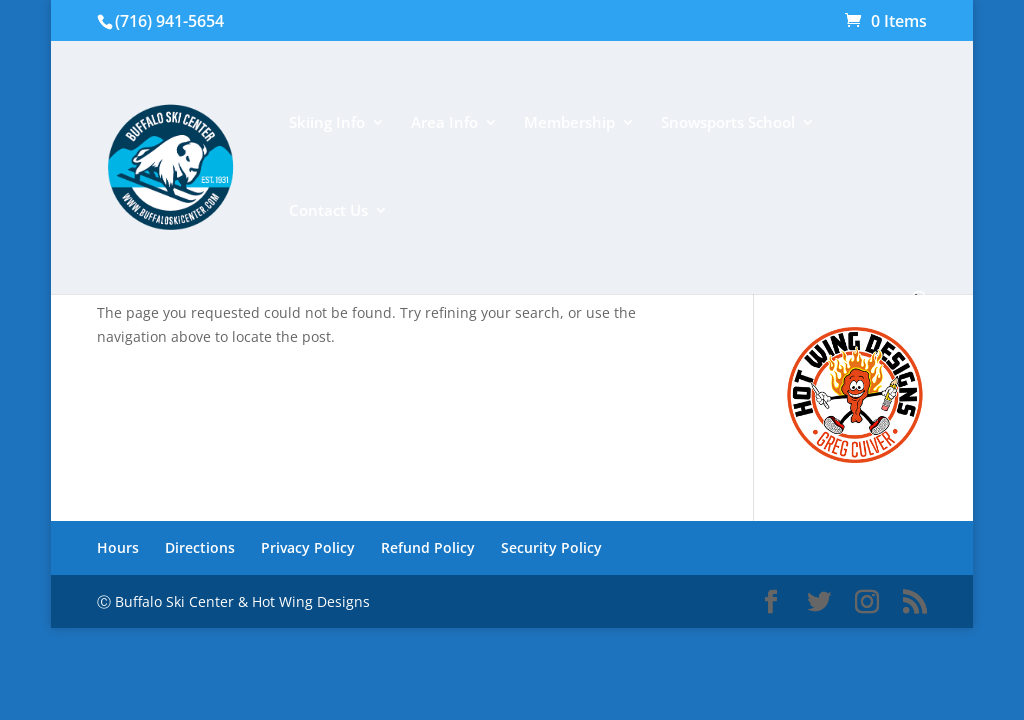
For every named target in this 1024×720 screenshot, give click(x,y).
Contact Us (328, 211)
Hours (118, 547)
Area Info (444, 123)
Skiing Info (327, 123)
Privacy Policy (308, 547)
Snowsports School (728, 123)
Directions (200, 547)
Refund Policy (428, 547)
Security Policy (551, 547)
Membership (569, 123)
